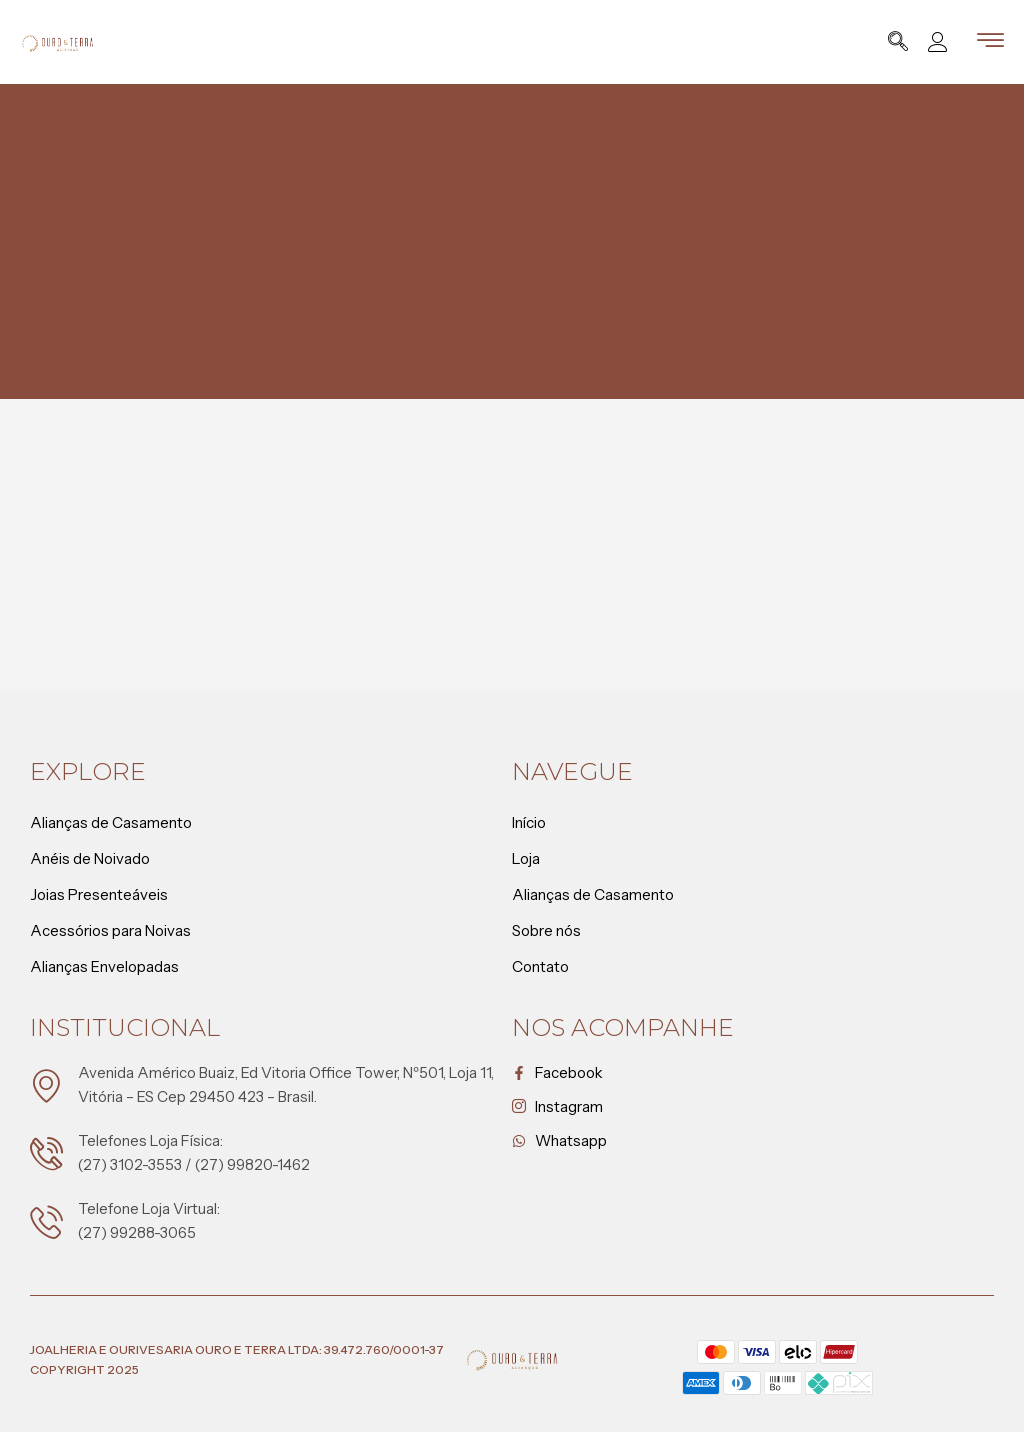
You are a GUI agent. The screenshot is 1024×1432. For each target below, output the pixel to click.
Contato (540, 966)
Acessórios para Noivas (110, 930)
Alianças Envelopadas (104, 966)
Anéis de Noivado (90, 858)
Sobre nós (546, 930)
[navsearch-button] (898, 44)
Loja (531, 859)
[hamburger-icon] (990, 43)
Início (529, 822)
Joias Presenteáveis (99, 894)
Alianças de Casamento (111, 822)
